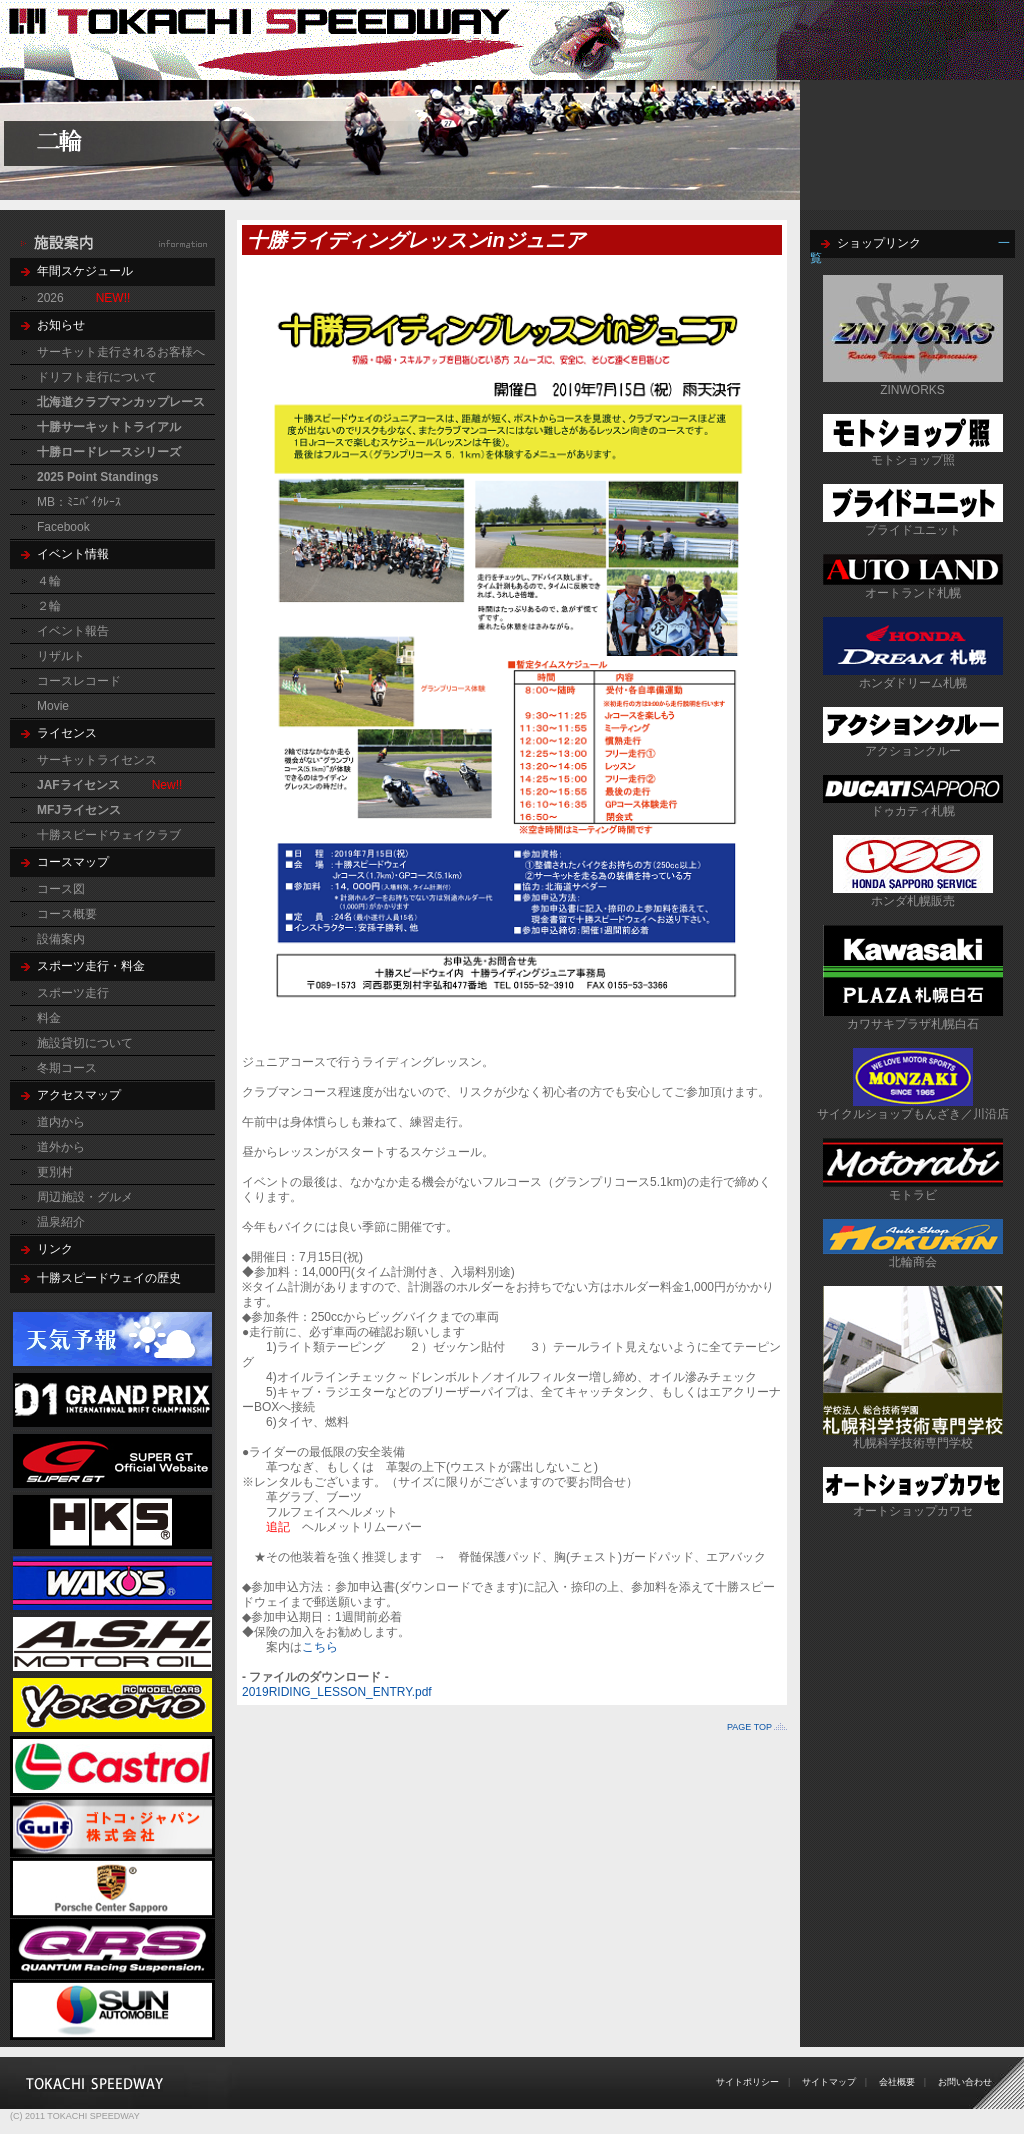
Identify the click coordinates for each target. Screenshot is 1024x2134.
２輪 (49, 606)
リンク (55, 1249)
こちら (320, 1647)
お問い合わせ (965, 2082)
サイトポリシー (747, 2082)
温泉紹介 (61, 1222)
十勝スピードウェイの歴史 (109, 1278)
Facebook (63, 527)
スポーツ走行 (73, 993)
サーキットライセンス (97, 760)
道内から (61, 1122)
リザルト (61, 656)
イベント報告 (73, 631)
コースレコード (79, 681)
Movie (53, 706)
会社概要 (897, 2082)
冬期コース (67, 1068)
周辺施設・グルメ (85, 1197)
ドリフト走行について (97, 377)
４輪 (49, 581)
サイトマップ (829, 2082)
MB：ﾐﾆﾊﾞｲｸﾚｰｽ (79, 502)
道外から (61, 1147)
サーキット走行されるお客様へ (121, 352)
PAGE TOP (749, 1727)
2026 (50, 298)
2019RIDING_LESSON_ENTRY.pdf (337, 1692)
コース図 (61, 889)
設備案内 (61, 939)
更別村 (55, 1172)
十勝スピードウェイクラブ (109, 835)
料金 (49, 1018)
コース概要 (67, 914)
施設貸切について (85, 1043)
